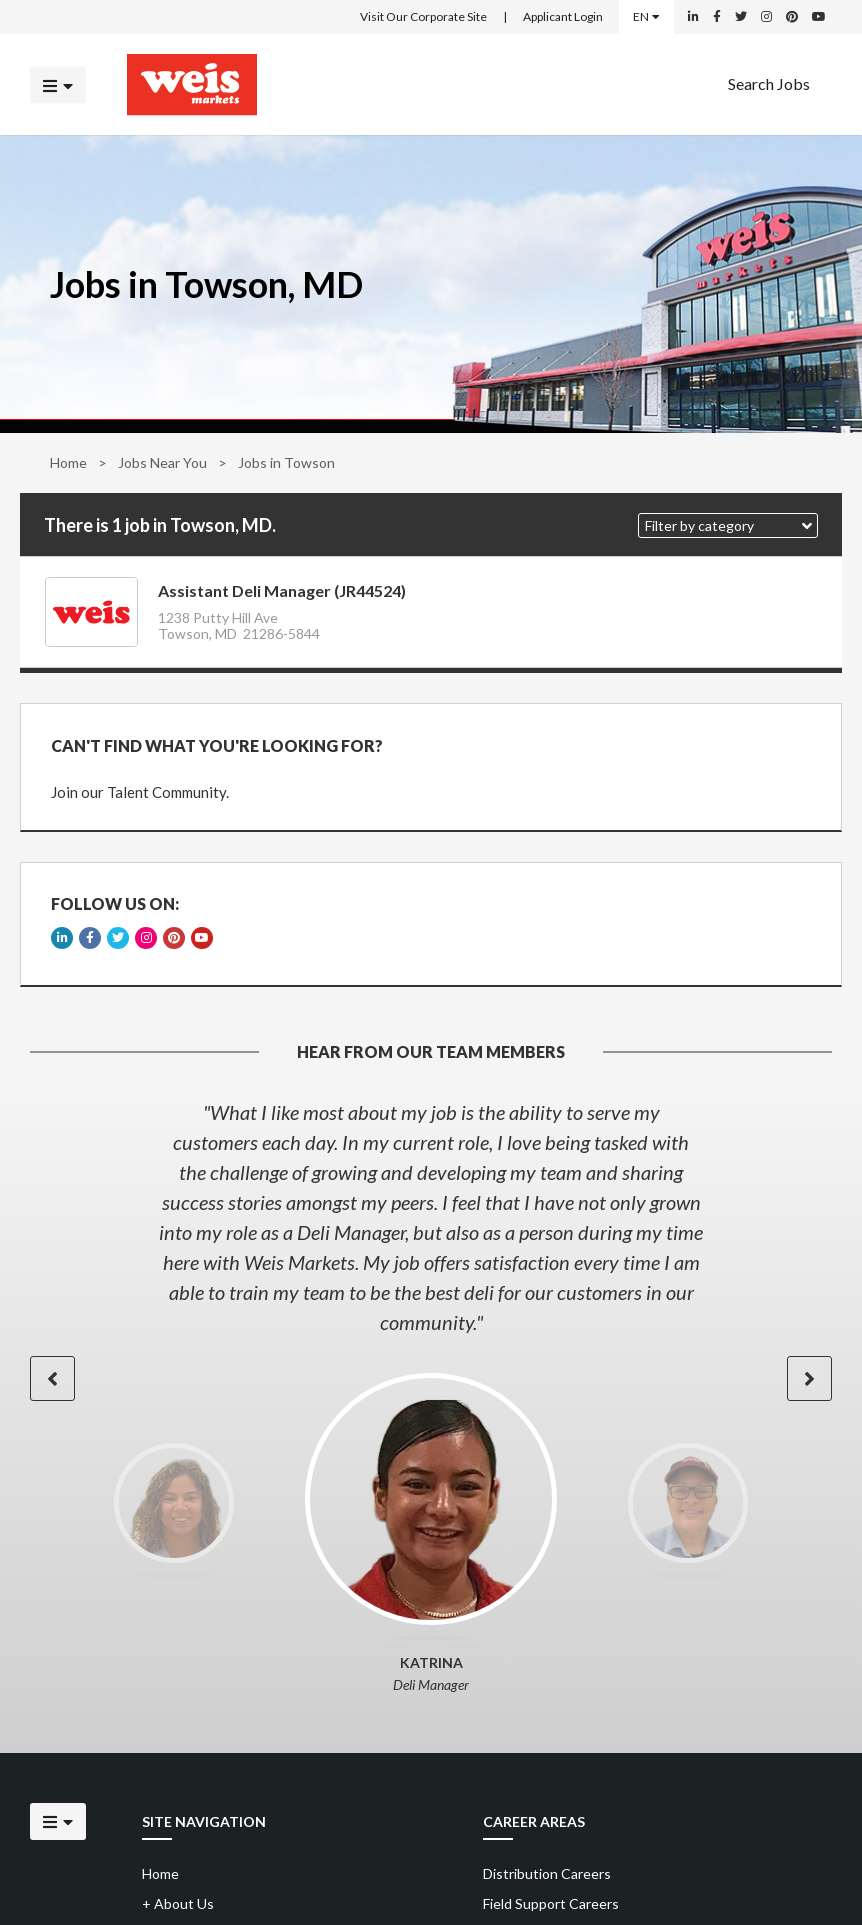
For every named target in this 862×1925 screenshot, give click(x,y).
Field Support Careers (551, 1903)
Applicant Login (563, 16)
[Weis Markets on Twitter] (741, 17)
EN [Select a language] (646, 16)
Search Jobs (769, 82)
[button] (728, 525)
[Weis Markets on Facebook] (717, 17)
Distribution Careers (547, 1873)
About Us (178, 1903)
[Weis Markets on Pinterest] (792, 17)
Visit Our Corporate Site (423, 16)
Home (68, 462)
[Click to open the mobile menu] (58, 84)
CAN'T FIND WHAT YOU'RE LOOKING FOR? (217, 745)
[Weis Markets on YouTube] (819, 17)
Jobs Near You (162, 462)
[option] (431, 1217)
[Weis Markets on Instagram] (766, 17)
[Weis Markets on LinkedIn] (693, 17)
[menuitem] (769, 84)
